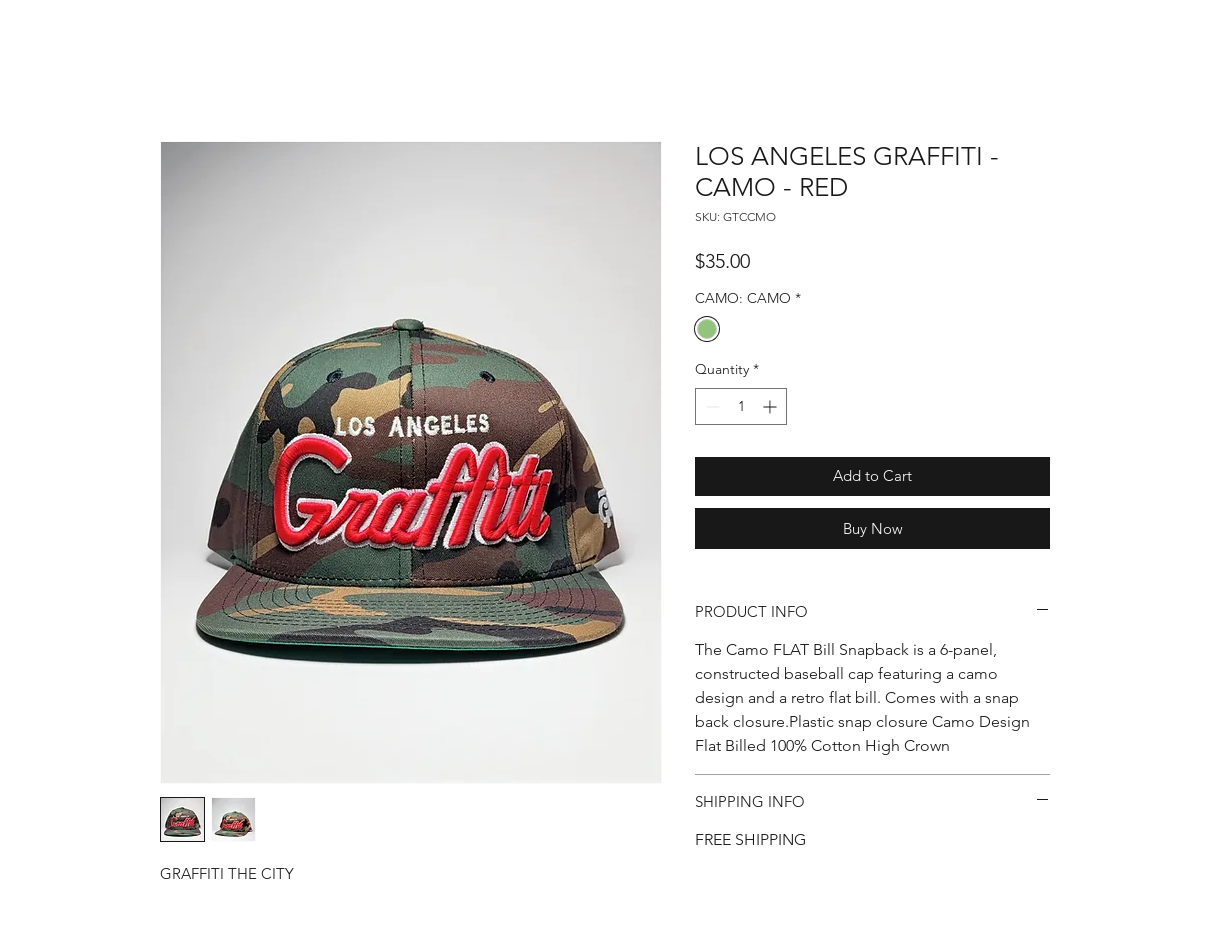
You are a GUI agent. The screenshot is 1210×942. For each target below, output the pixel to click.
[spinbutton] (741, 406)
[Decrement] (710, 406)
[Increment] (771, 406)
